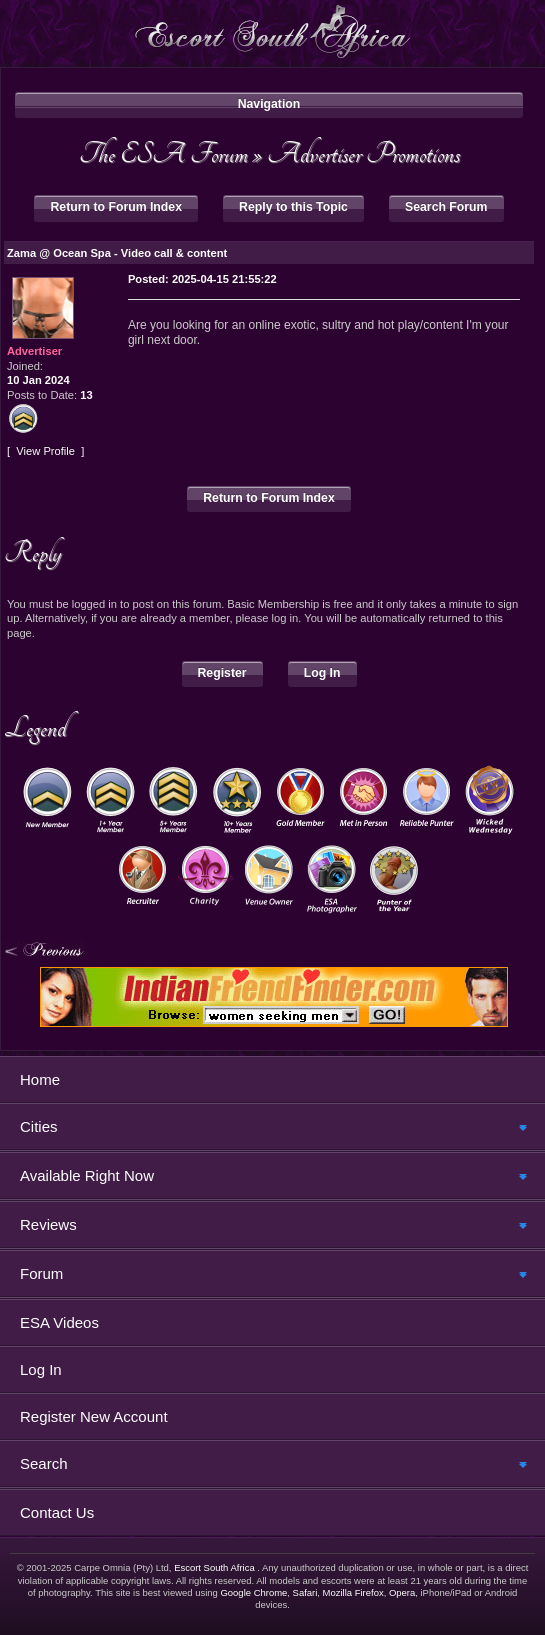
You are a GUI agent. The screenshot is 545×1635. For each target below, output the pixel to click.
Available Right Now (87, 1175)
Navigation (269, 104)
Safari (305, 1592)
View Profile (45, 451)
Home (40, 1079)
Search (44, 1463)
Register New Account (94, 1416)
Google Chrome (253, 1592)
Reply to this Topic (293, 207)
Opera (402, 1592)
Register (222, 673)
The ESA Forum (163, 153)
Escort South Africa (214, 1567)
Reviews (48, 1224)
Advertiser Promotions (363, 153)
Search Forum (446, 207)
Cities (39, 1126)
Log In (322, 673)
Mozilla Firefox (353, 1592)
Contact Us (57, 1512)
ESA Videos (59, 1322)
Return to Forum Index (116, 207)
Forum (41, 1273)
